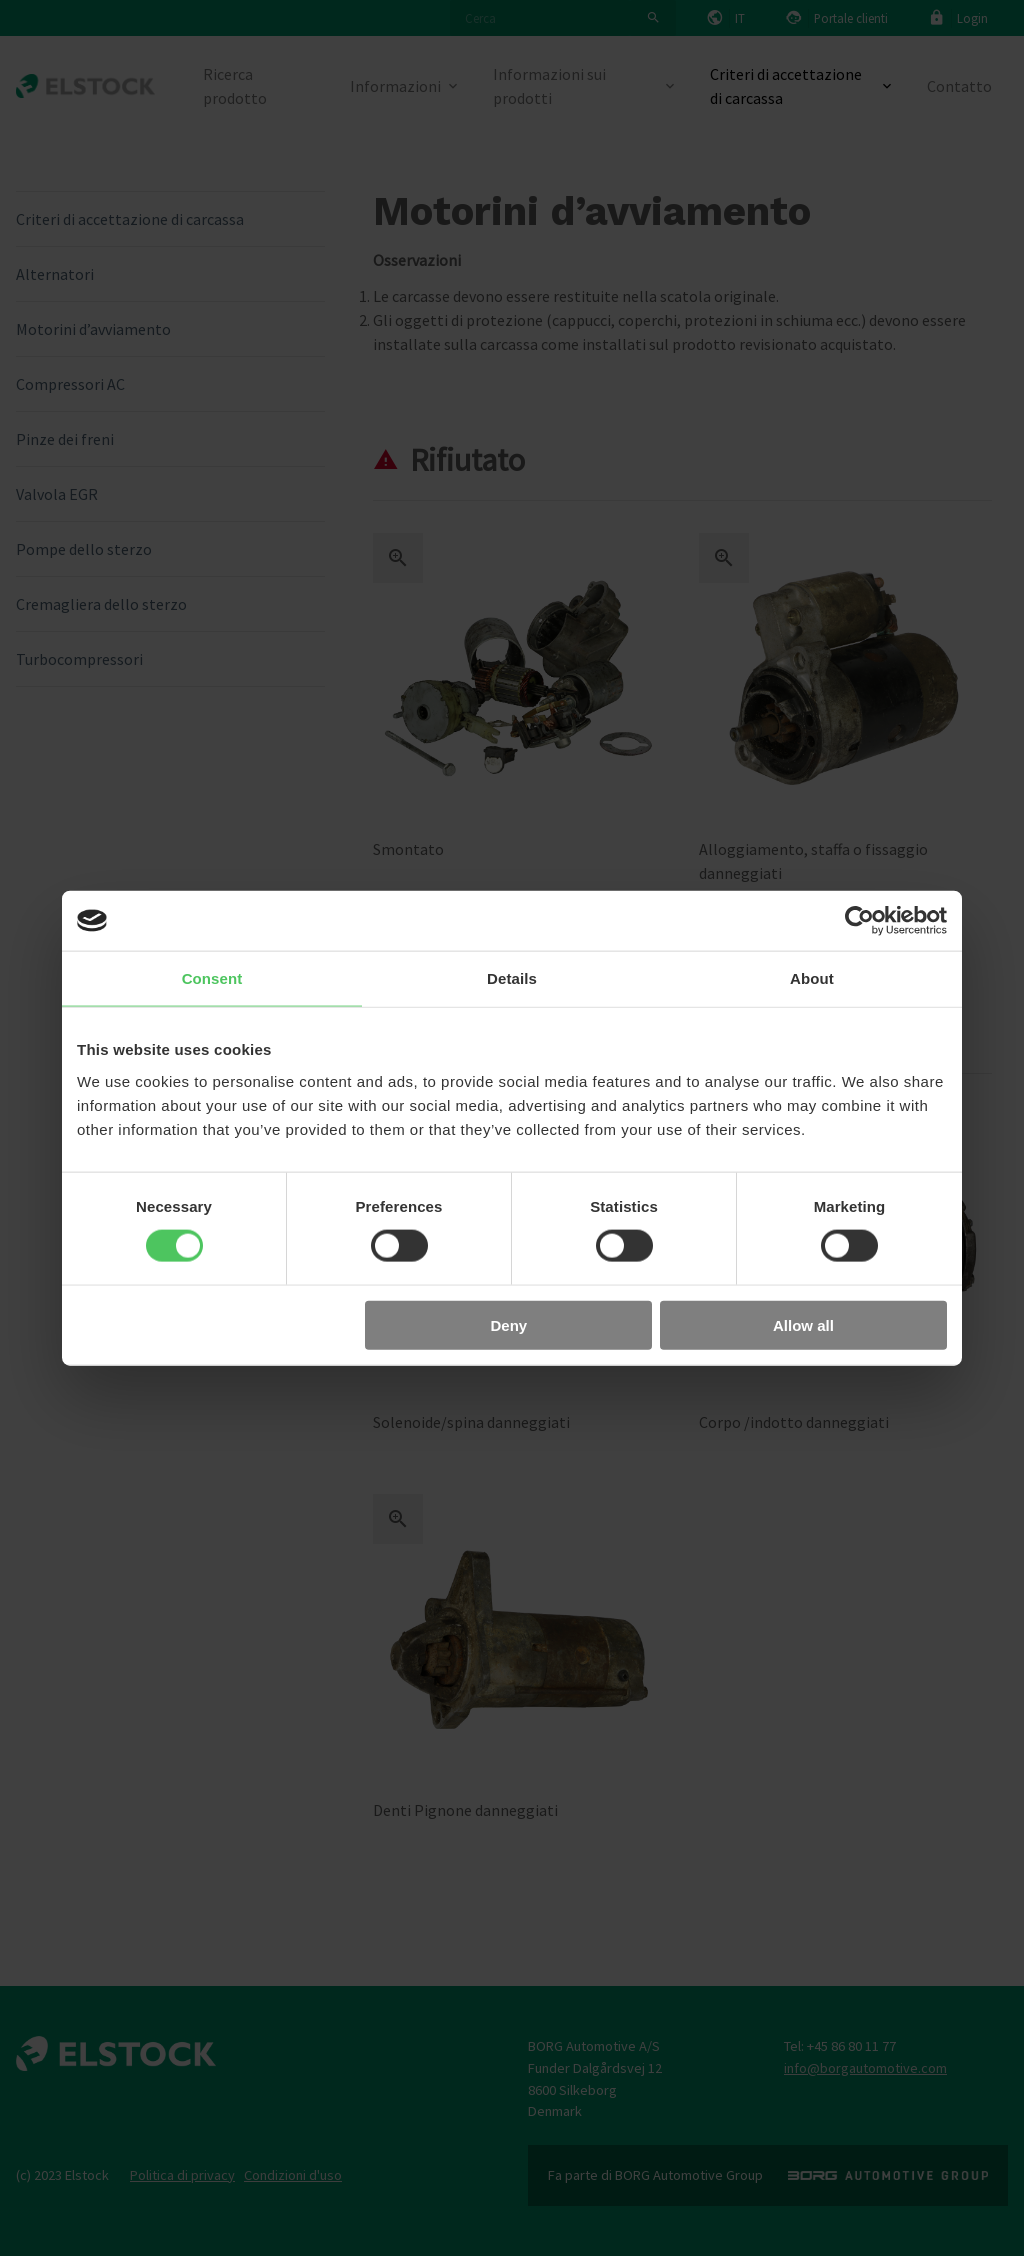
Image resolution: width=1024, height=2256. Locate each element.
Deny (509, 1324)
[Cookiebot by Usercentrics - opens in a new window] (859, 921)
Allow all (803, 1324)
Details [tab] (512, 978)
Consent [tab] (212, 978)
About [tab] (812, 978)
